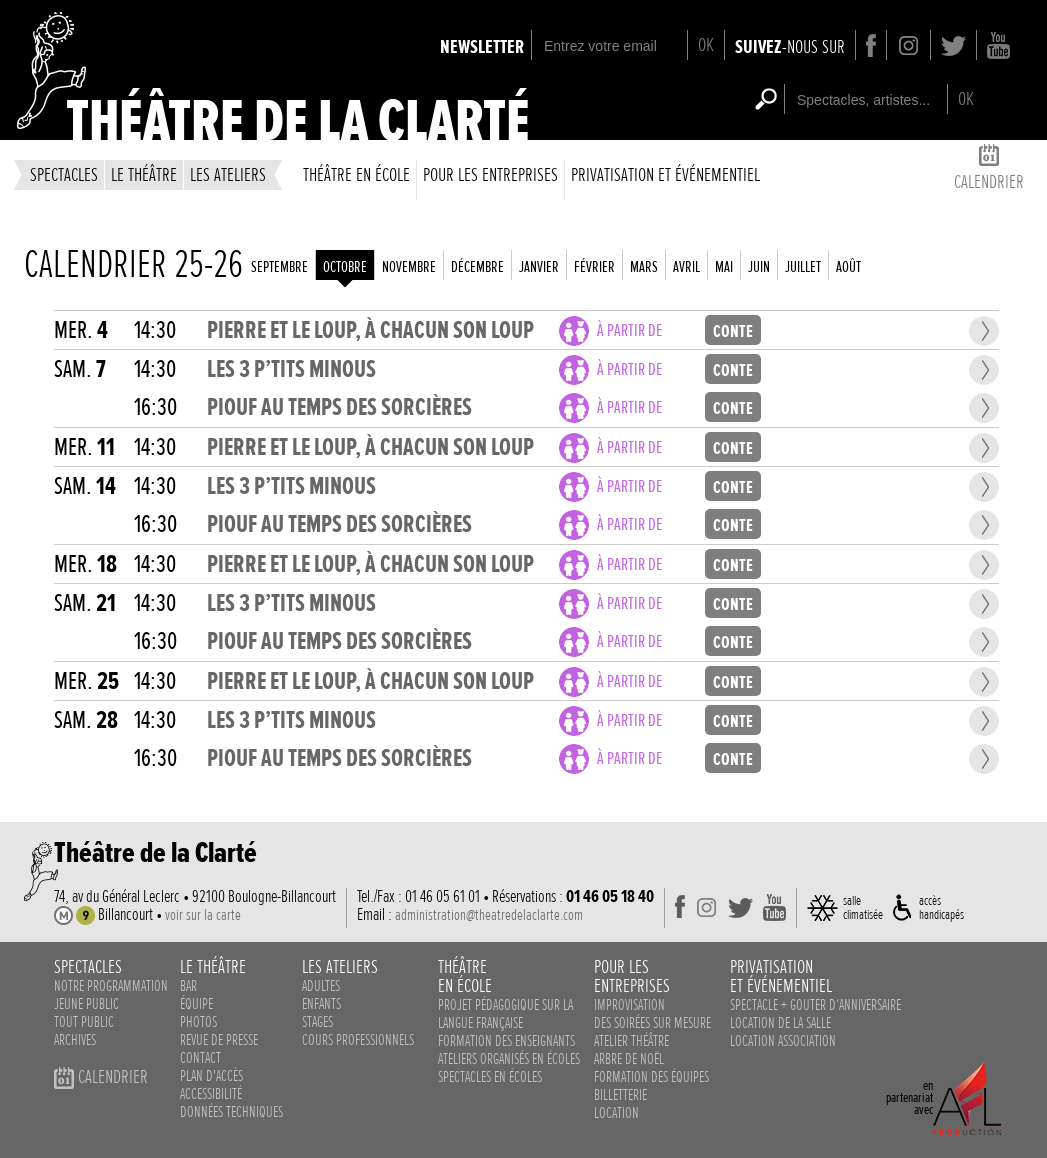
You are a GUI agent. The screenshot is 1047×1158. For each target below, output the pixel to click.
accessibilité (211, 1094)
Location (616, 1113)
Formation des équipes (651, 1077)
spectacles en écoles (490, 1077)
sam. (80, 369)
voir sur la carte (203, 915)
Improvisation (629, 1005)
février (594, 267)
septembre (279, 267)
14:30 (155, 330)
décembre (477, 267)
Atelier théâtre (631, 1041)
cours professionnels (358, 1040)
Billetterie (620, 1095)
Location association (783, 1041)
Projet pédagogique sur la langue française (505, 1014)
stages (317, 1022)
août (848, 267)
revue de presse (219, 1040)
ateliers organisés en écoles (509, 1059)
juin (759, 267)
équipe (196, 1004)
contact (200, 1058)
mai (724, 267)
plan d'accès (211, 1076)
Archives (75, 1040)
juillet (803, 267)
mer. (81, 330)
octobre (345, 267)
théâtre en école (356, 174)
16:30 (155, 407)
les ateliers (228, 174)
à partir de (629, 330)
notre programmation (111, 986)
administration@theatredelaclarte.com (489, 915)
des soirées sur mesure (652, 1023)
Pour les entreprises (490, 174)
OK (706, 44)
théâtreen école (465, 976)
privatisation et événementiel (665, 174)
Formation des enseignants (506, 1041)
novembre (409, 267)
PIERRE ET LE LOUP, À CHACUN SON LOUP (370, 330)
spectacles (64, 174)
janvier (539, 267)
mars (644, 267)
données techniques (231, 1112)
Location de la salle (780, 1023)
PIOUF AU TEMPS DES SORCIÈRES (339, 407)
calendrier (989, 170)
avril (686, 267)
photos (198, 1022)
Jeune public (86, 1004)
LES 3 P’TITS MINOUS (291, 369)
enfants (321, 1004)
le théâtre (144, 174)
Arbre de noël (629, 1059)
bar (188, 986)
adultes (321, 986)
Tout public (84, 1022)
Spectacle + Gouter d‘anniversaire (815, 1005)
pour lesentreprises (632, 976)
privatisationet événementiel (781, 976)
